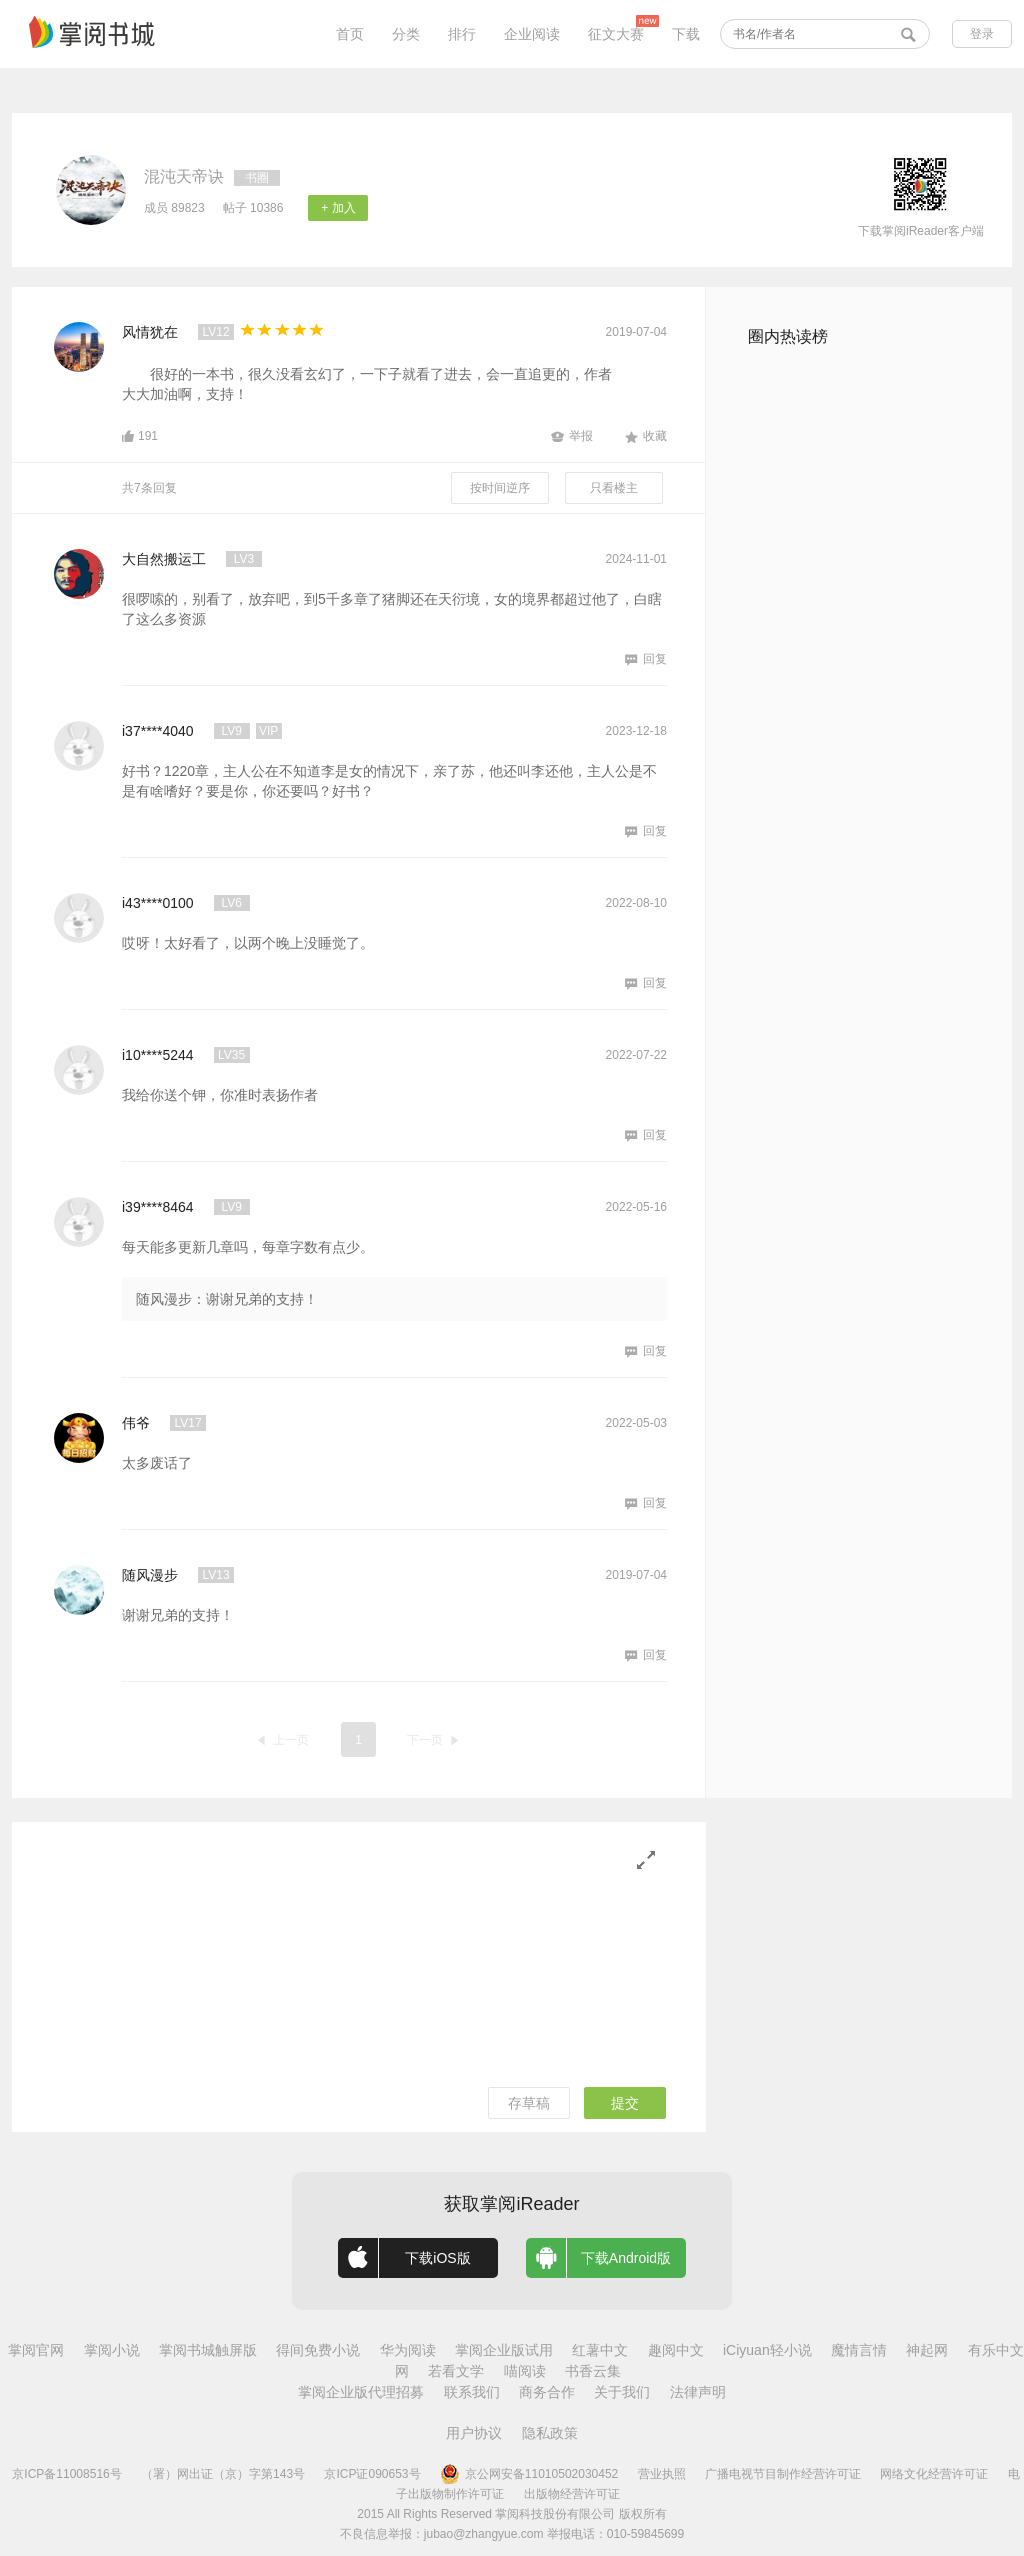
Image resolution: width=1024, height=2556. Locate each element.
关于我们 (622, 2392)
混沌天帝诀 (184, 176)
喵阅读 (525, 2371)
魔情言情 (859, 2350)
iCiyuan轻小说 (767, 2350)
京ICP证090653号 (372, 2474)
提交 (625, 2103)
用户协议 (474, 2433)
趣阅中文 (676, 2350)
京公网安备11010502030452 (529, 2474)
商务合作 (547, 2392)
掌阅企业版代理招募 (361, 2392)
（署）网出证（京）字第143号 (223, 2474)
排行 (462, 34)
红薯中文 (600, 2350)
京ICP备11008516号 (66, 2474)
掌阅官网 (36, 2350)
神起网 (927, 2350)
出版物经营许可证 (572, 2494)
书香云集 (593, 2371)
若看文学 (456, 2371)
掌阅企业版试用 (504, 2350)
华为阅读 (408, 2350)
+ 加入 (338, 208)
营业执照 (662, 2474)
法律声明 (698, 2392)
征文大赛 (616, 34)
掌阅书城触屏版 (208, 2350)
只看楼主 (614, 488)
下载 (686, 34)
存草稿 (529, 2103)
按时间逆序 (500, 488)
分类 (406, 34)
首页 (350, 34)
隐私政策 (550, 2433)
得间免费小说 (318, 2350)
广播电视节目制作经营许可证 (783, 2474)
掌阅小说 (112, 2350)
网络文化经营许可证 (934, 2474)
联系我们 (472, 2392)
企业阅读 (532, 34)
